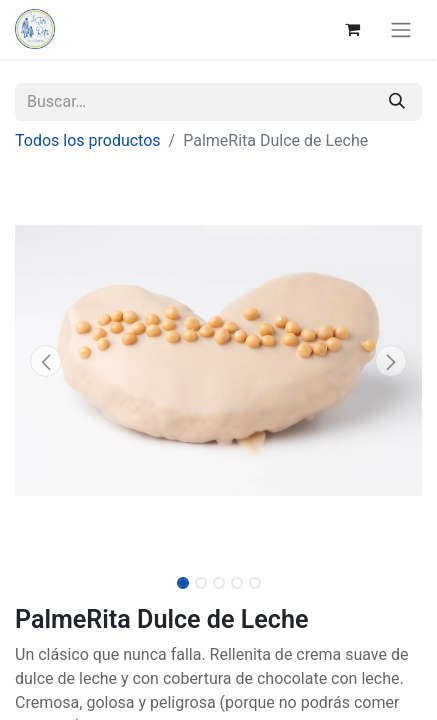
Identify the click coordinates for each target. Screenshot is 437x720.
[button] (45, 361)
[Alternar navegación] (401, 29)
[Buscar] (397, 102)
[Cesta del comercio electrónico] (352, 29)
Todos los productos (88, 140)
